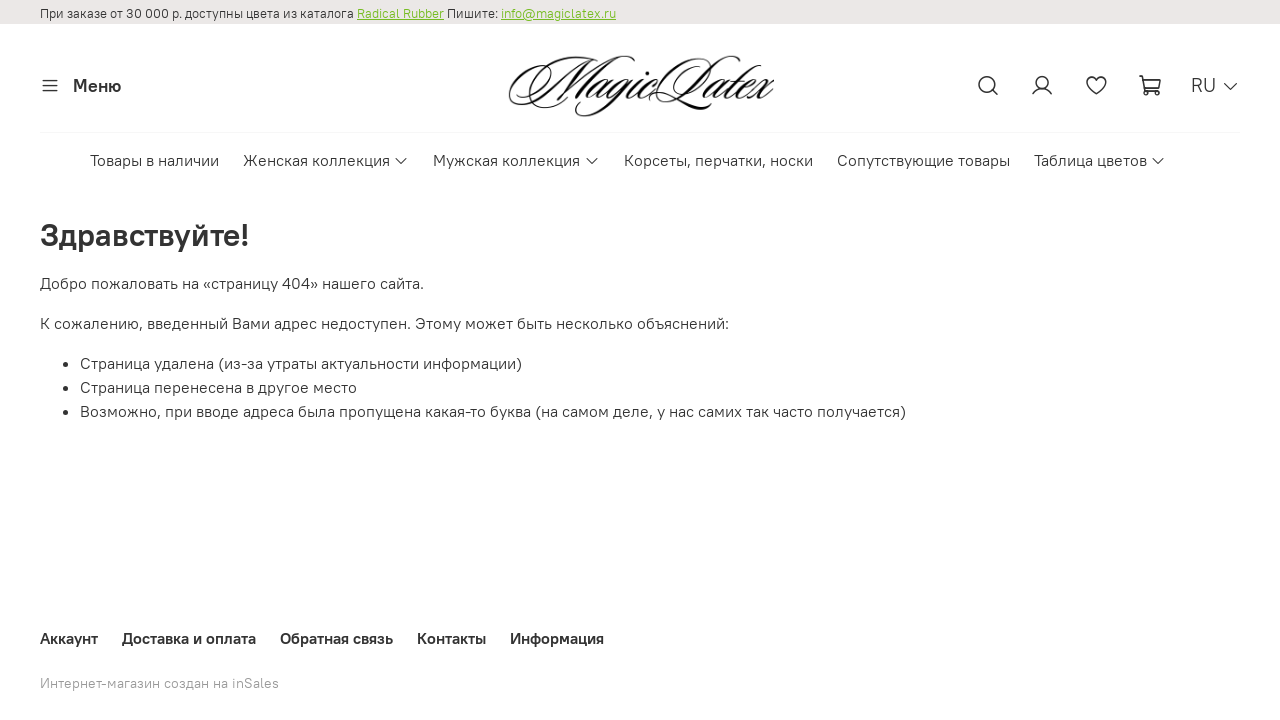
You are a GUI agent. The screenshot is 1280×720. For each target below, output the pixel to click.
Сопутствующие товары (923, 160)
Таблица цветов (1100, 160)
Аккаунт (69, 638)
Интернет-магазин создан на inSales (159, 683)
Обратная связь (336, 638)
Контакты (451, 638)
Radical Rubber (400, 13)
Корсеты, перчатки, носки (718, 160)
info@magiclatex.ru (558, 13)
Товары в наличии (154, 160)
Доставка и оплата (189, 638)
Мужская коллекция (516, 160)
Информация (557, 638)
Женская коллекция (326, 160)
